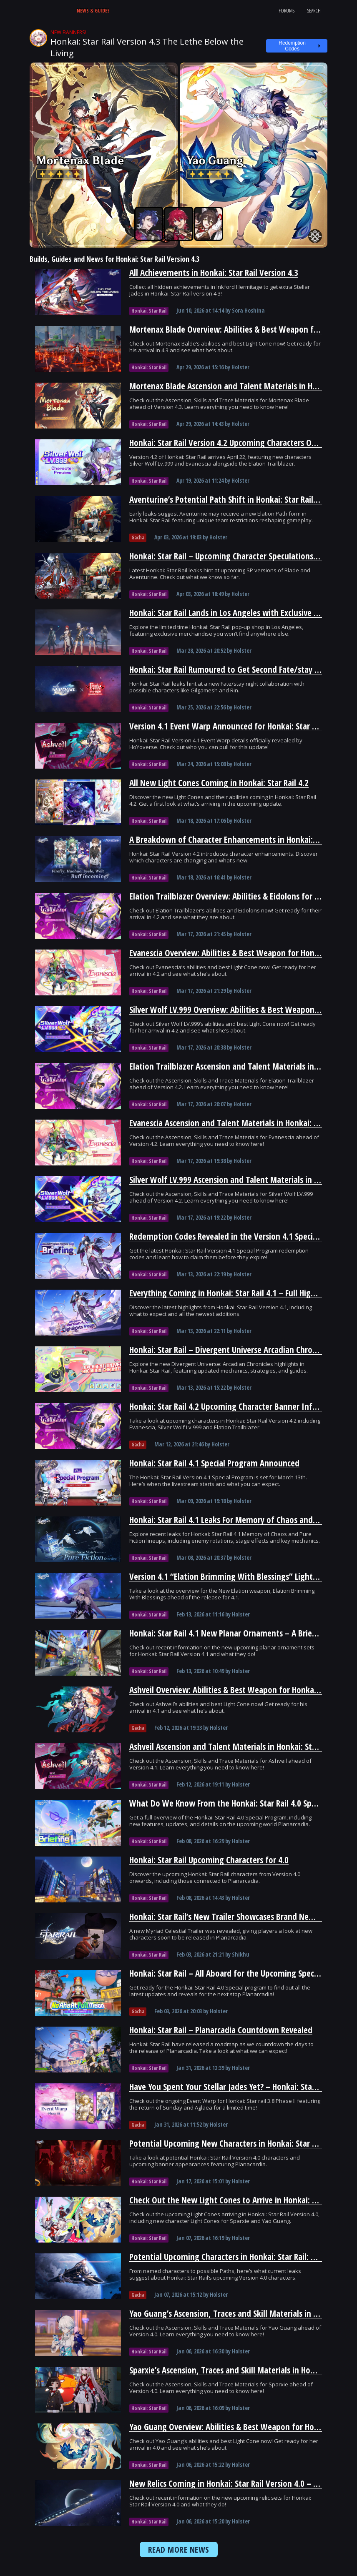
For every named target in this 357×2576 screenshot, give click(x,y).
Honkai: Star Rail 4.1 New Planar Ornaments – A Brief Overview (239, 1633)
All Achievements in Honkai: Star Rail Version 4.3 (213, 272)
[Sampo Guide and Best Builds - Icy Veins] (148, 224)
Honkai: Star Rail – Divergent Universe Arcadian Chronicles (230, 1350)
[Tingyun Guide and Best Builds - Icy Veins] (208, 224)
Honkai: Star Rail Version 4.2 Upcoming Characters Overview (234, 443)
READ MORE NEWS (178, 2549)
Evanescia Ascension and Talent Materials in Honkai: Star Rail (235, 1123)
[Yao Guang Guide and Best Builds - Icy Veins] (254, 155)
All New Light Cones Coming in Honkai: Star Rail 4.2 (219, 783)
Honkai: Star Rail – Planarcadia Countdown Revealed (220, 2030)
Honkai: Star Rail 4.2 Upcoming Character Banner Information (237, 1406)
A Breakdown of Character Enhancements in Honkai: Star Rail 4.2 (242, 839)
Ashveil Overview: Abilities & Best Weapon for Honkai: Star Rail (239, 1690)
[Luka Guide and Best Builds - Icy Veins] (178, 224)
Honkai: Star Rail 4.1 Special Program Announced (214, 1463)
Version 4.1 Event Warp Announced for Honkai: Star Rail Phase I (240, 726)
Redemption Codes (292, 46)
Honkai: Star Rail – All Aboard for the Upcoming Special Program (242, 1973)
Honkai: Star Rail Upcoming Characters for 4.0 (209, 1860)
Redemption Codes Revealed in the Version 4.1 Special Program (240, 1236)
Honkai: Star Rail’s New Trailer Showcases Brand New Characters (241, 1916)
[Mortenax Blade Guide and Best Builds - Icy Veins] (104, 155)
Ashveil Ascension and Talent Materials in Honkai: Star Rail (231, 1746)
